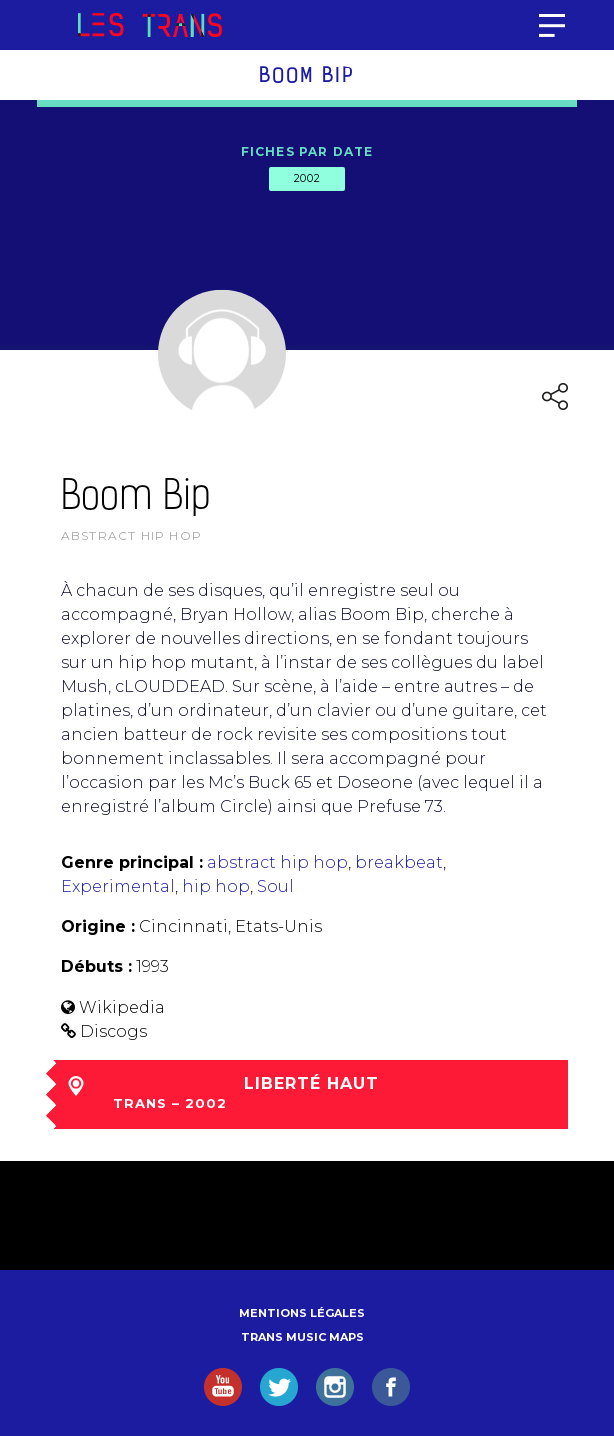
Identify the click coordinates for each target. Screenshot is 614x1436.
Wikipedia (122, 1007)
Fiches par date (307, 151)
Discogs (113, 1031)
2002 (307, 178)
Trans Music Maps (302, 1337)
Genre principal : (132, 862)
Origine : (98, 926)
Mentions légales (302, 1313)
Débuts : (96, 966)
